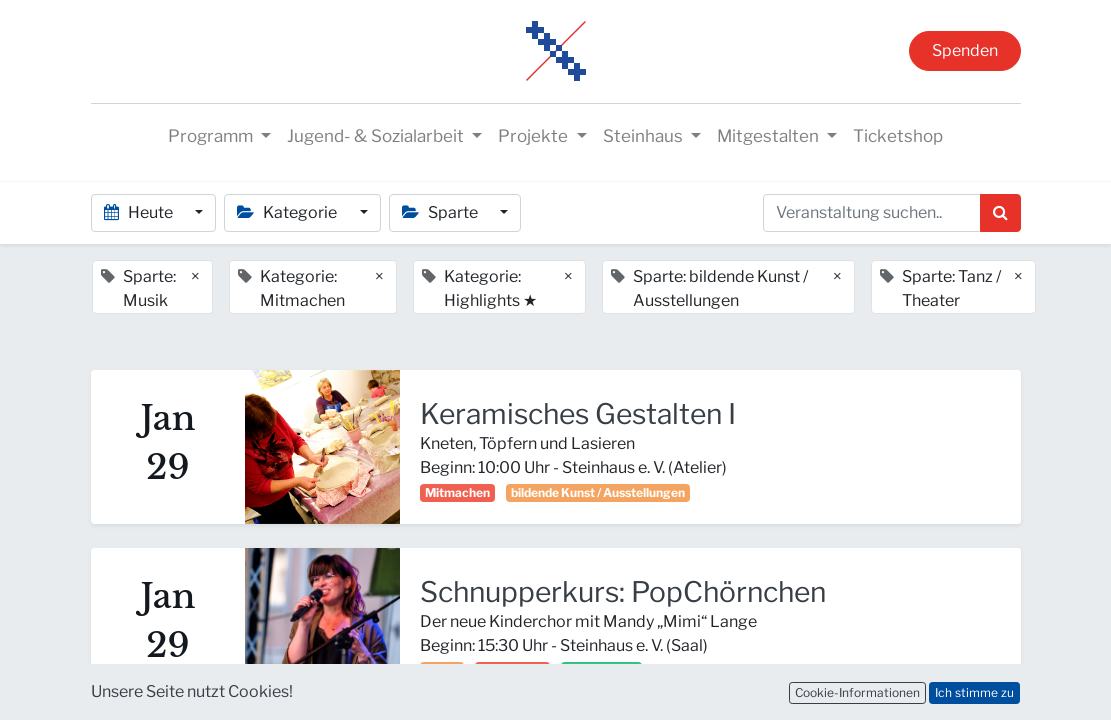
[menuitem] (898, 137)
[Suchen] (1000, 213)
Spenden (965, 50)
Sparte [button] (441, 212)
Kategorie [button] (288, 212)
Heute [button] (140, 212)
